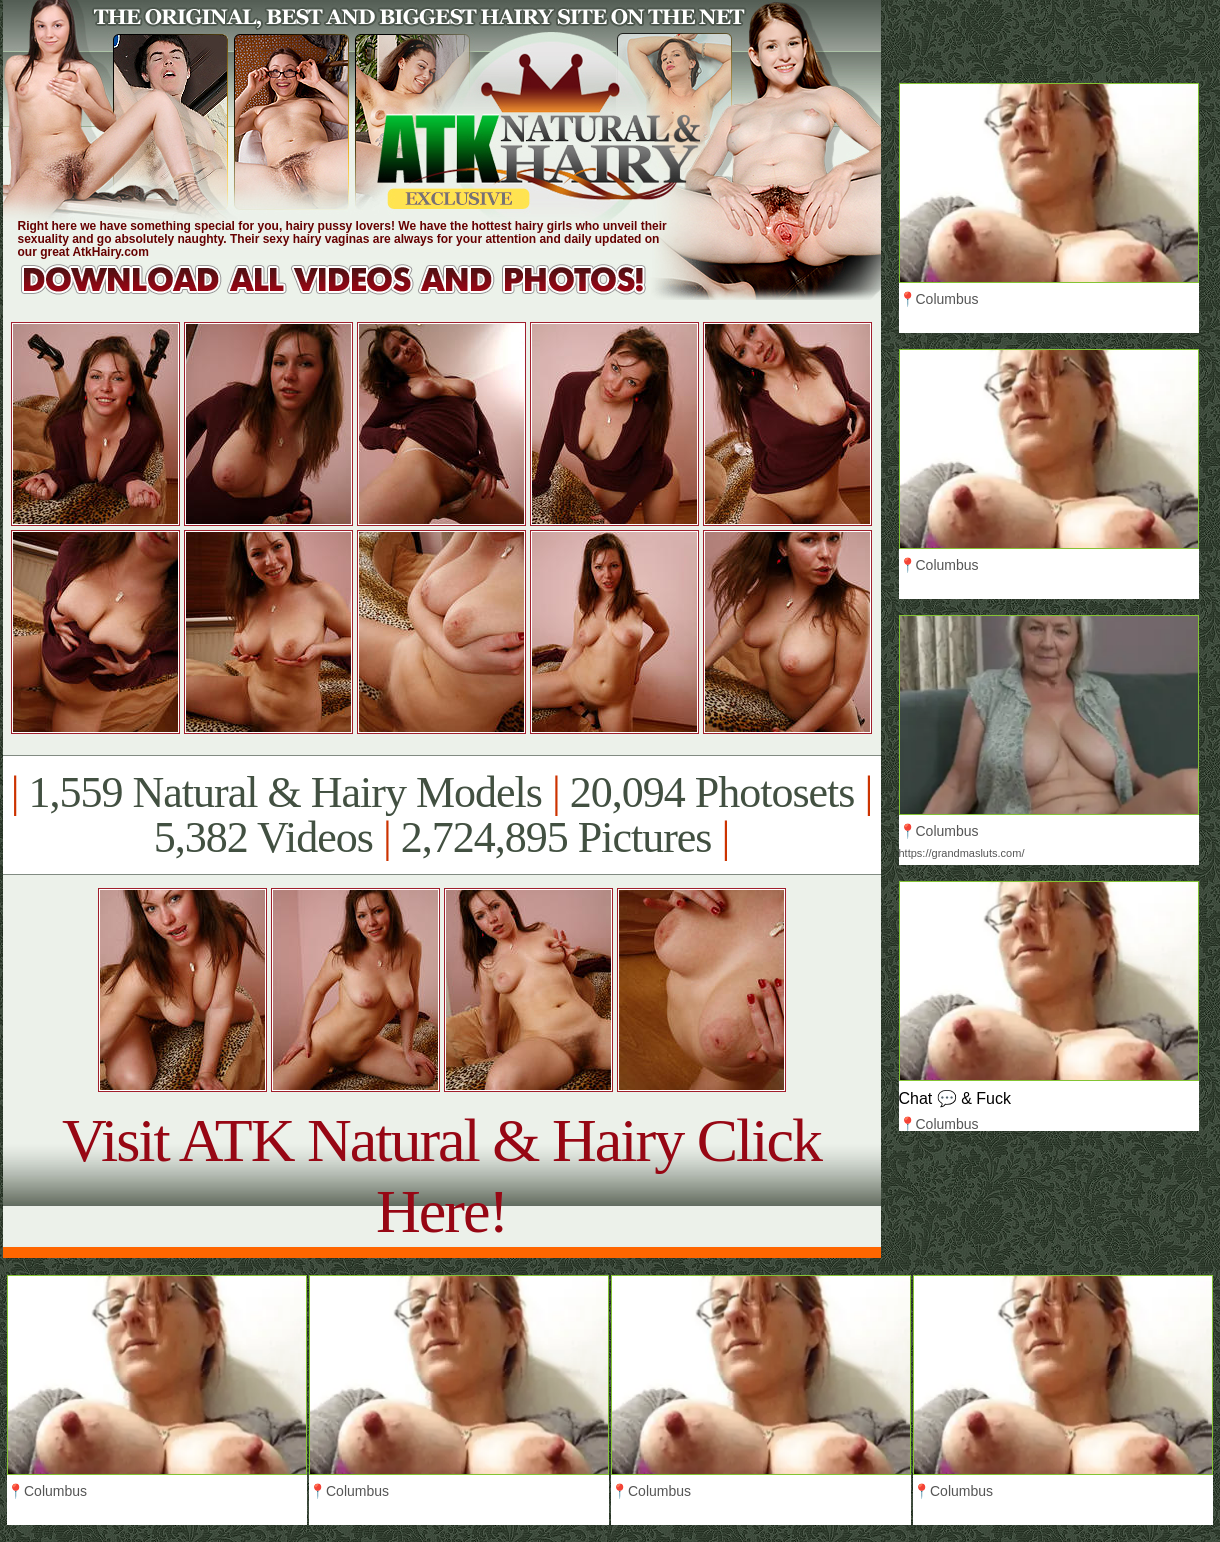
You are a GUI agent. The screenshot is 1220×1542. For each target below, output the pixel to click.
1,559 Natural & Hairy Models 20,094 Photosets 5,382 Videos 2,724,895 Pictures (441, 815)
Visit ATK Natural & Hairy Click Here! (441, 1175)
